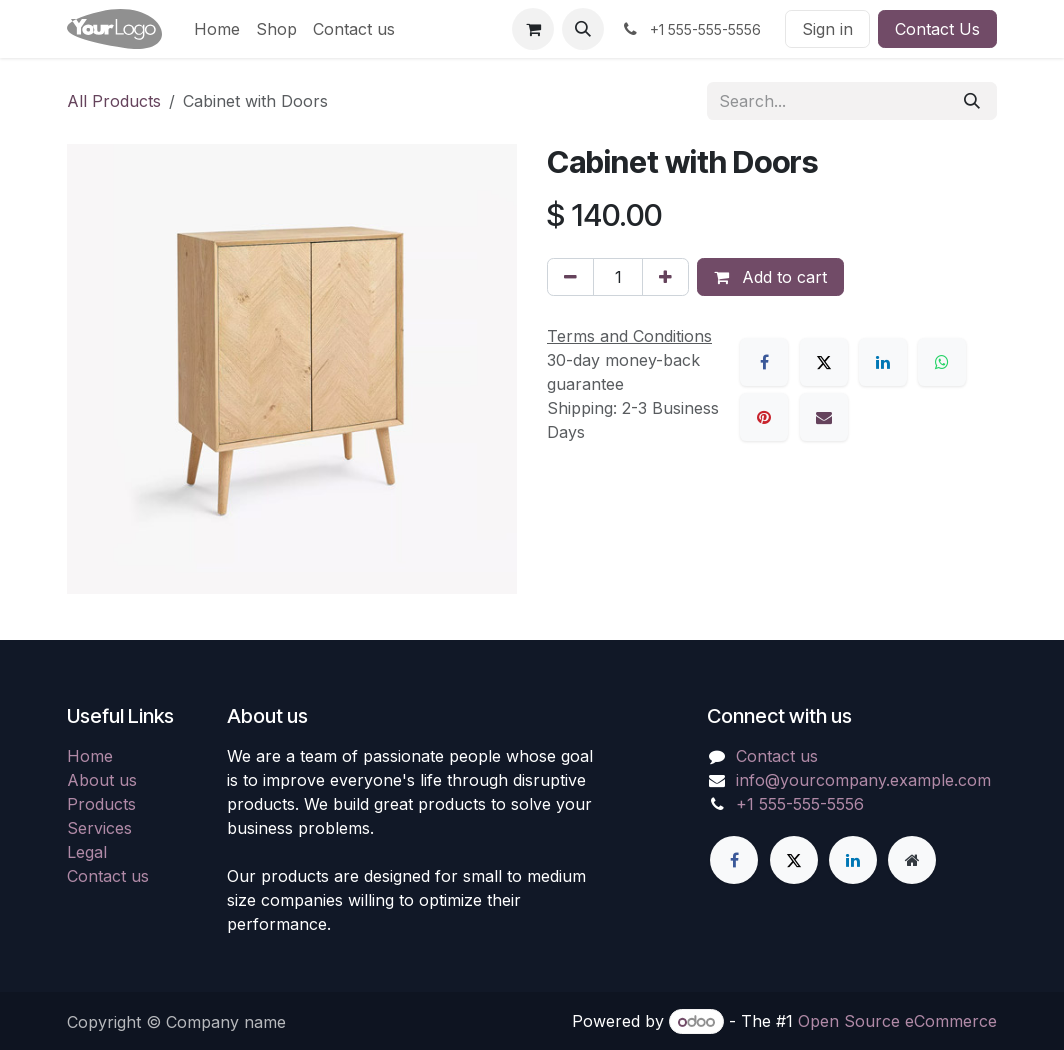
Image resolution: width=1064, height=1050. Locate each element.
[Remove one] (570, 277)
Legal (87, 852)
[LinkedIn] (883, 362)
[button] (583, 29)
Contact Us (937, 29)
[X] (824, 362)
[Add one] (665, 277)
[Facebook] (764, 362)
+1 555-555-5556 (800, 804)
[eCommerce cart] (533, 29)
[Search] (972, 101)
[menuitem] (217, 29)
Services (99, 828)
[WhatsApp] (942, 362)
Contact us (108, 876)
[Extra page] (912, 860)
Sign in (827, 29)
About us (102, 780)
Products (101, 804)
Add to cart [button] (770, 277)
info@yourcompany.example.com (863, 780)
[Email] (824, 417)
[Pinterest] (764, 417)
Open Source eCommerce (897, 1021)
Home (90, 756)
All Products (114, 101)
